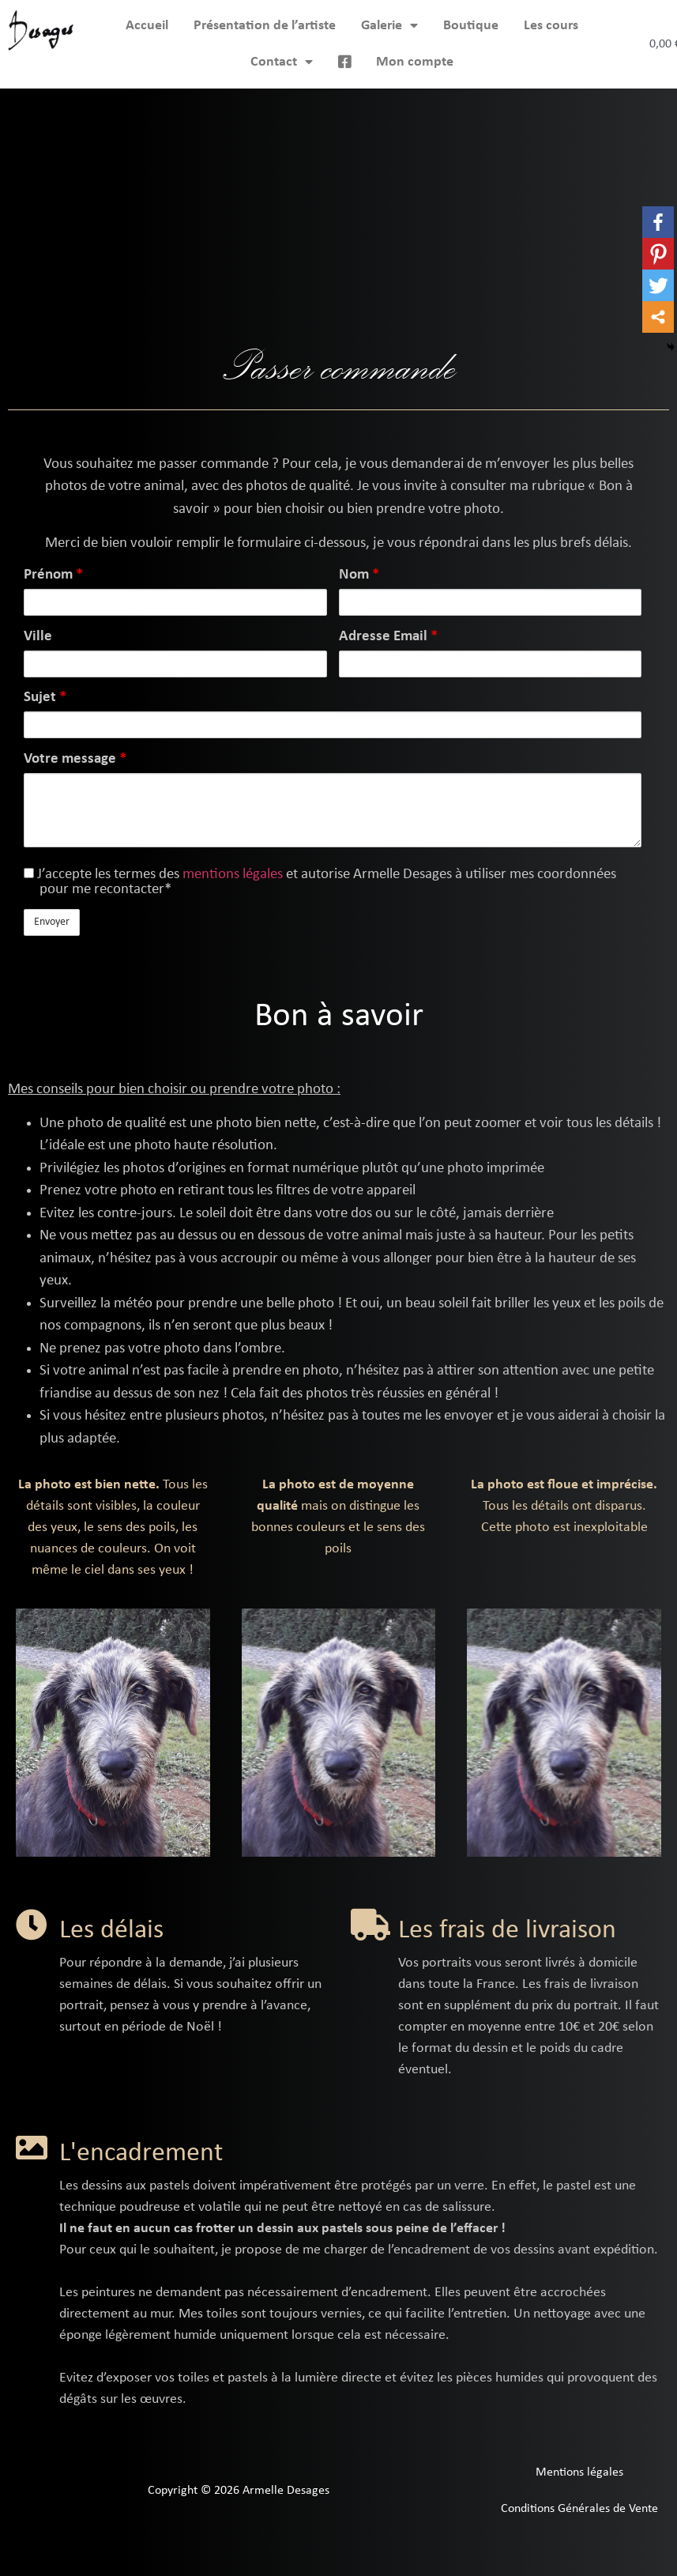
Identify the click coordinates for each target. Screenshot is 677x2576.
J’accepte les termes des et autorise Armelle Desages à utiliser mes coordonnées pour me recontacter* (320, 882)
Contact (281, 62)
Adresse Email (388, 636)
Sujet (45, 697)
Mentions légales (579, 2472)
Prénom (53, 575)
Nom (359, 575)
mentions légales (232, 874)
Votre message (75, 759)
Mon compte (414, 62)
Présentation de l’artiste (265, 25)
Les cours (551, 25)
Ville (38, 636)
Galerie (389, 26)
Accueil (147, 25)
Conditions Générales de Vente (579, 2508)
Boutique (470, 25)
